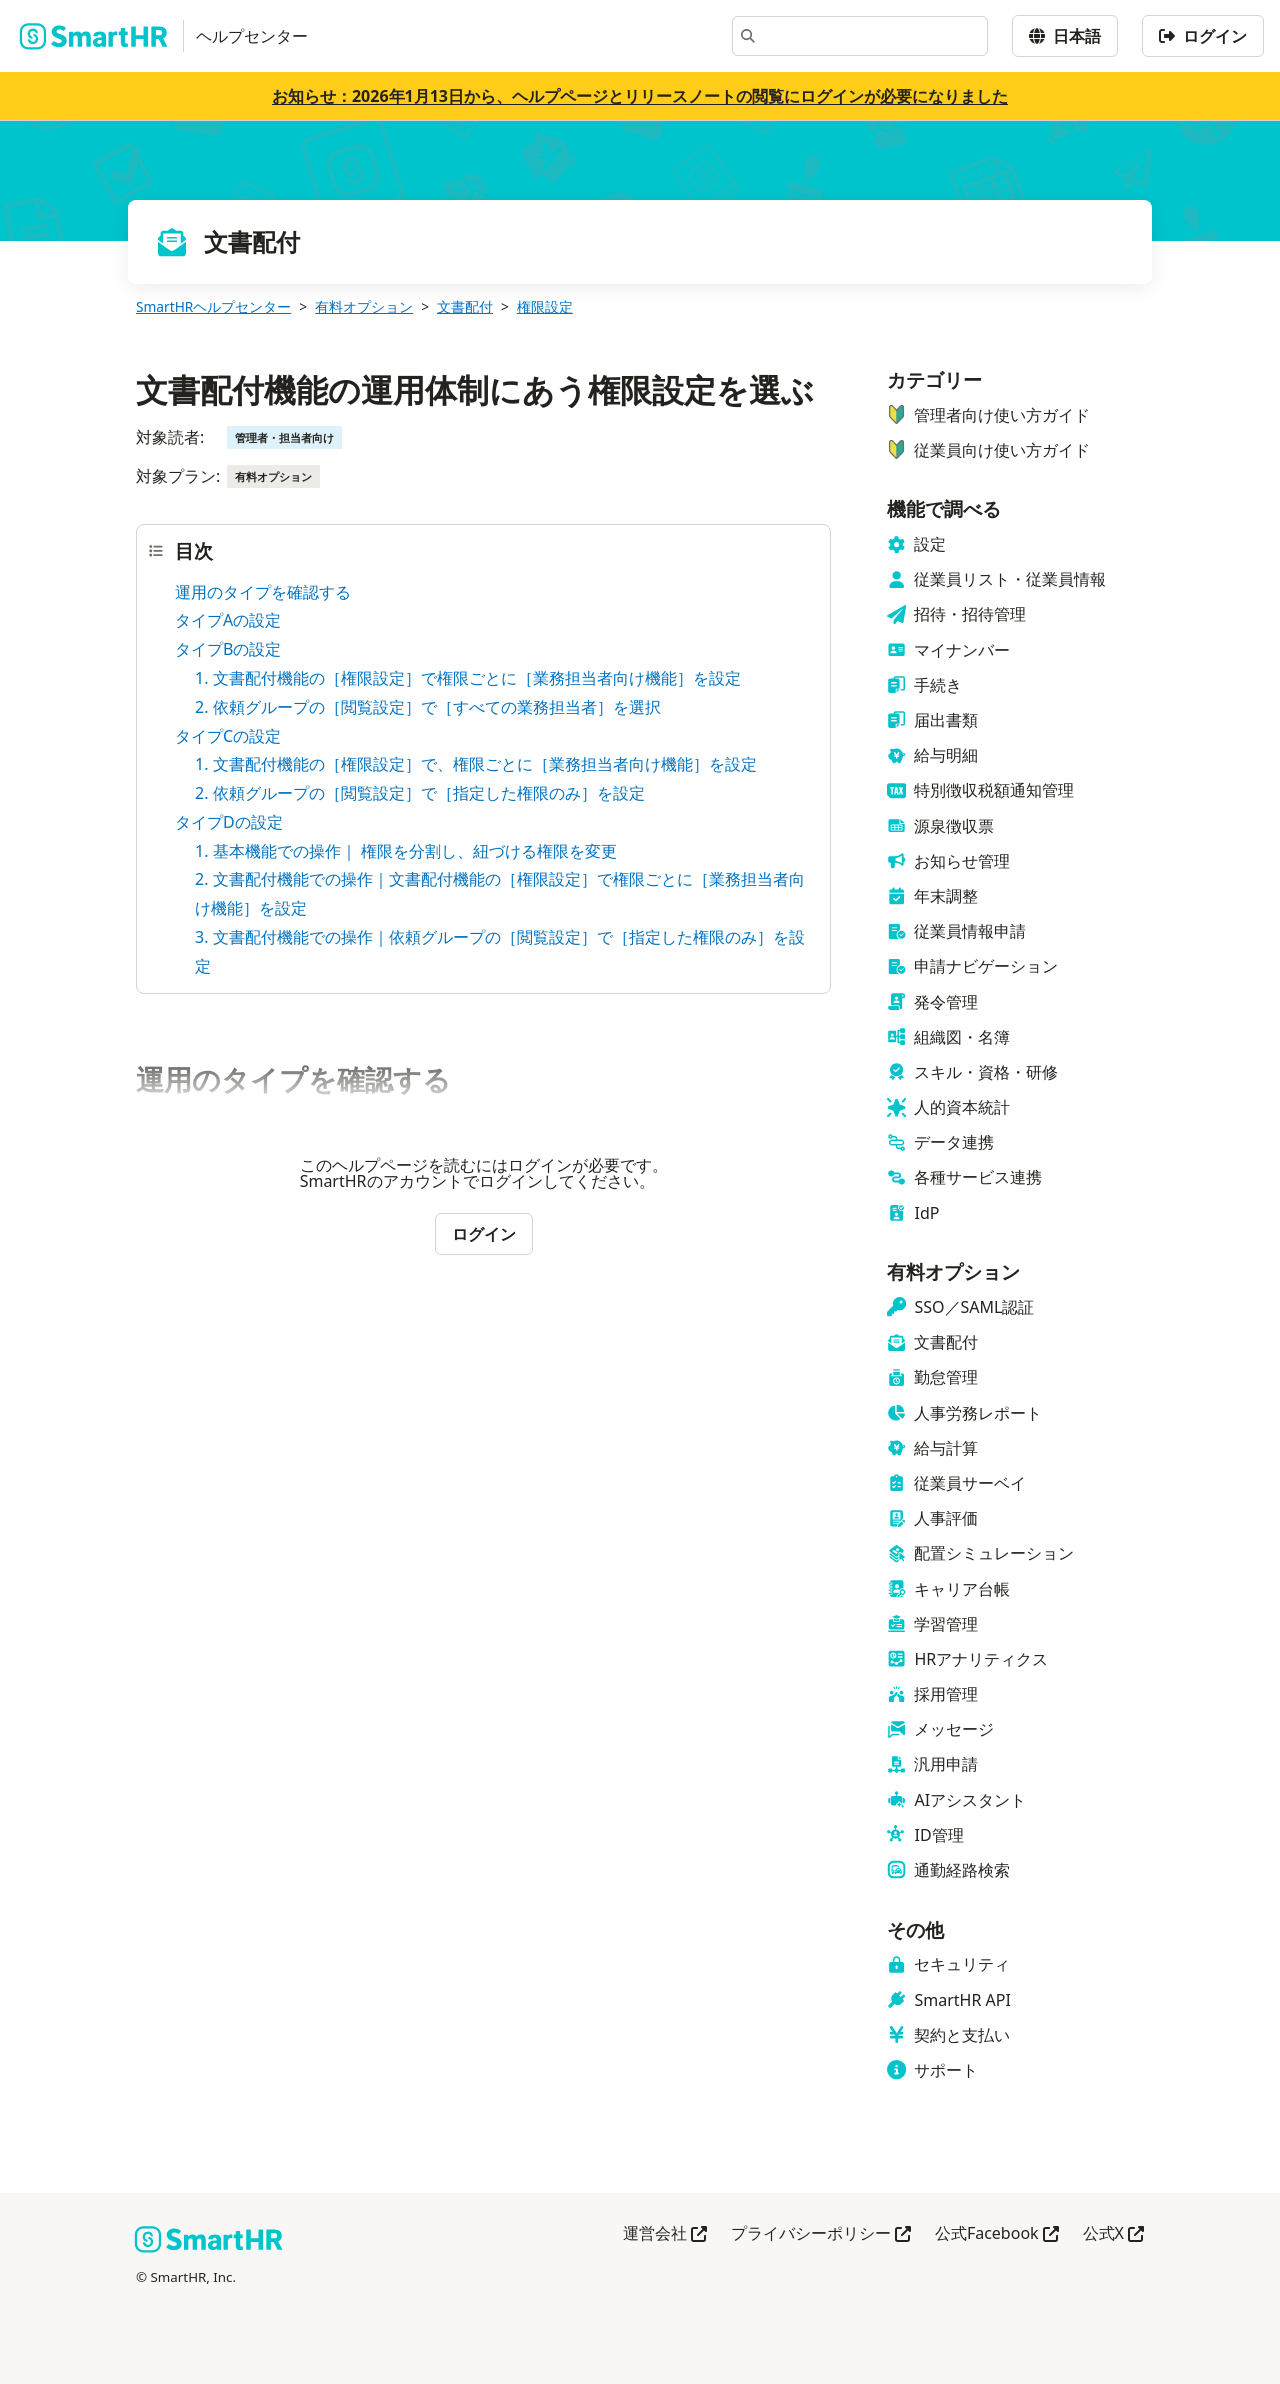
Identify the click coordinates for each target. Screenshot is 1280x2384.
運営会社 (665, 2234)
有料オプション (364, 306)
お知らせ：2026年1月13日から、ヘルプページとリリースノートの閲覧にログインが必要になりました (640, 96)
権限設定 (545, 306)
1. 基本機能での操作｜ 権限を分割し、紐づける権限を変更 (406, 851)
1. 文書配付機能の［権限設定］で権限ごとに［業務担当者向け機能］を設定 (468, 678)
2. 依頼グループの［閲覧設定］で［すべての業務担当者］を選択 (428, 707)
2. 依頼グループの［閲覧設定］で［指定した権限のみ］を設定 (420, 793)
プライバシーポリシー (821, 2234)
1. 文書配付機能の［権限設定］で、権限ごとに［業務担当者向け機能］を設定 (476, 764)
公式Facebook (997, 2234)
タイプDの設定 (229, 822)
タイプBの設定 (228, 649)
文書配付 (465, 306)
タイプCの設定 (228, 736)
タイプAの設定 (228, 620)
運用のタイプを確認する (263, 592)
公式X (1113, 2234)
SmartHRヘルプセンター (213, 306)
